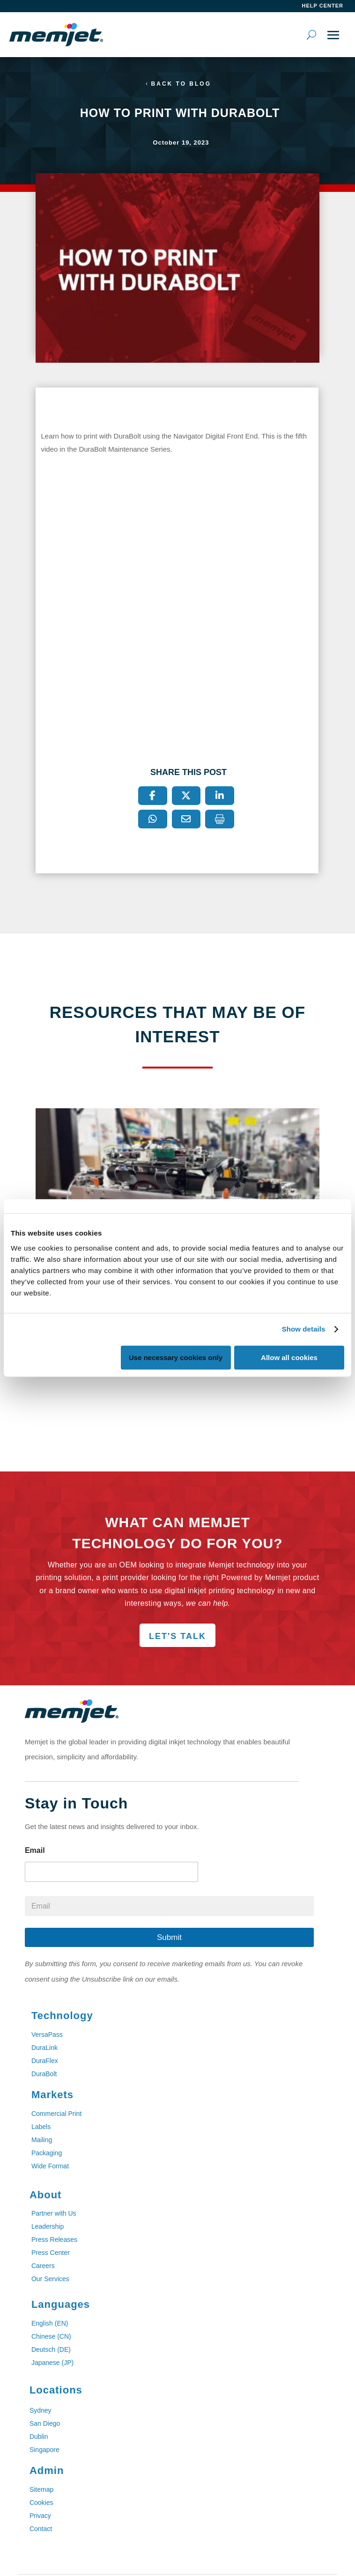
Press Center (50, 2252)
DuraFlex (44, 2060)
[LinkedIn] (219, 795)
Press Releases (54, 2239)
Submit (169, 1937)
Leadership (47, 2226)
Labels (41, 2126)
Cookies (41, 2502)
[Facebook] (152, 795)
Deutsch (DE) (51, 2349)
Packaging (46, 2153)
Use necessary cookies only (175, 1357)
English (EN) (49, 2323)
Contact (41, 2528)
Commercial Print (56, 2113)
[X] (186, 795)
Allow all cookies (289, 1357)
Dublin (39, 2436)
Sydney (41, 2410)
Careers (43, 2265)
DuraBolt (44, 2074)
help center (322, 5)
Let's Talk (177, 1636)
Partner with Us (53, 2213)
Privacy (40, 2515)
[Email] (186, 819)
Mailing (41, 2140)
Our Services (50, 2279)
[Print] (219, 819)
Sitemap (41, 2489)
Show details (303, 1329)
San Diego (45, 2423)
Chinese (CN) (51, 2336)
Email (35, 1850)
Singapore (44, 2449)
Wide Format (50, 2166)
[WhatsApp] (152, 819)
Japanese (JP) (52, 2362)
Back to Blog (181, 83)
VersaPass (47, 2034)
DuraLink (44, 2047)
